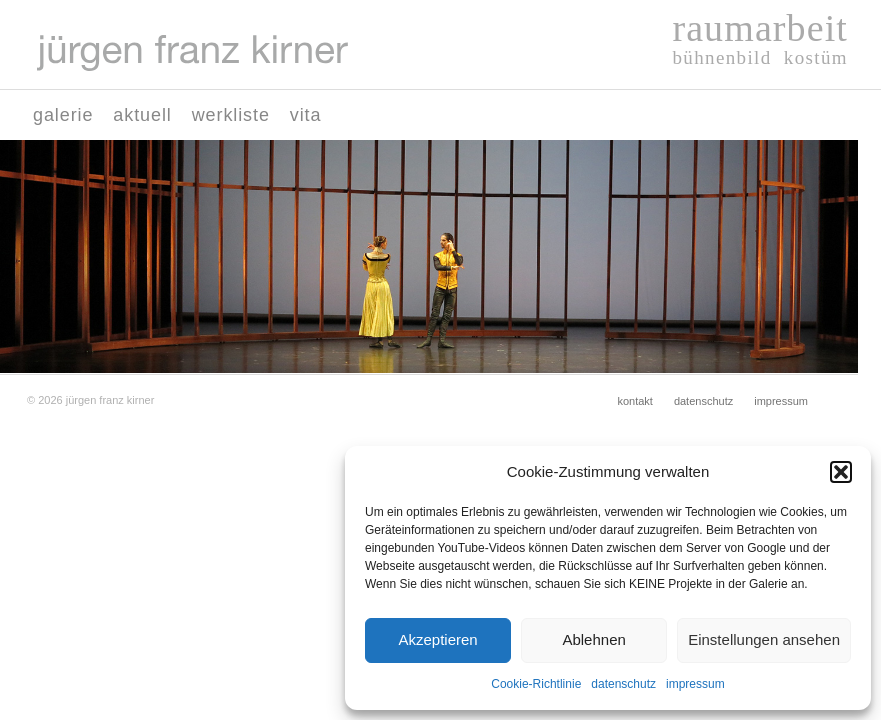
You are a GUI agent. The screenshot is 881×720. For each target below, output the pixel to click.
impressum (695, 684)
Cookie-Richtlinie (536, 684)
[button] (841, 472)
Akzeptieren (437, 639)
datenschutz (623, 684)
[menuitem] (63, 115)
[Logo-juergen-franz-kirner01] (192, 53)
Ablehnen (593, 639)
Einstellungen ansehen (764, 639)
